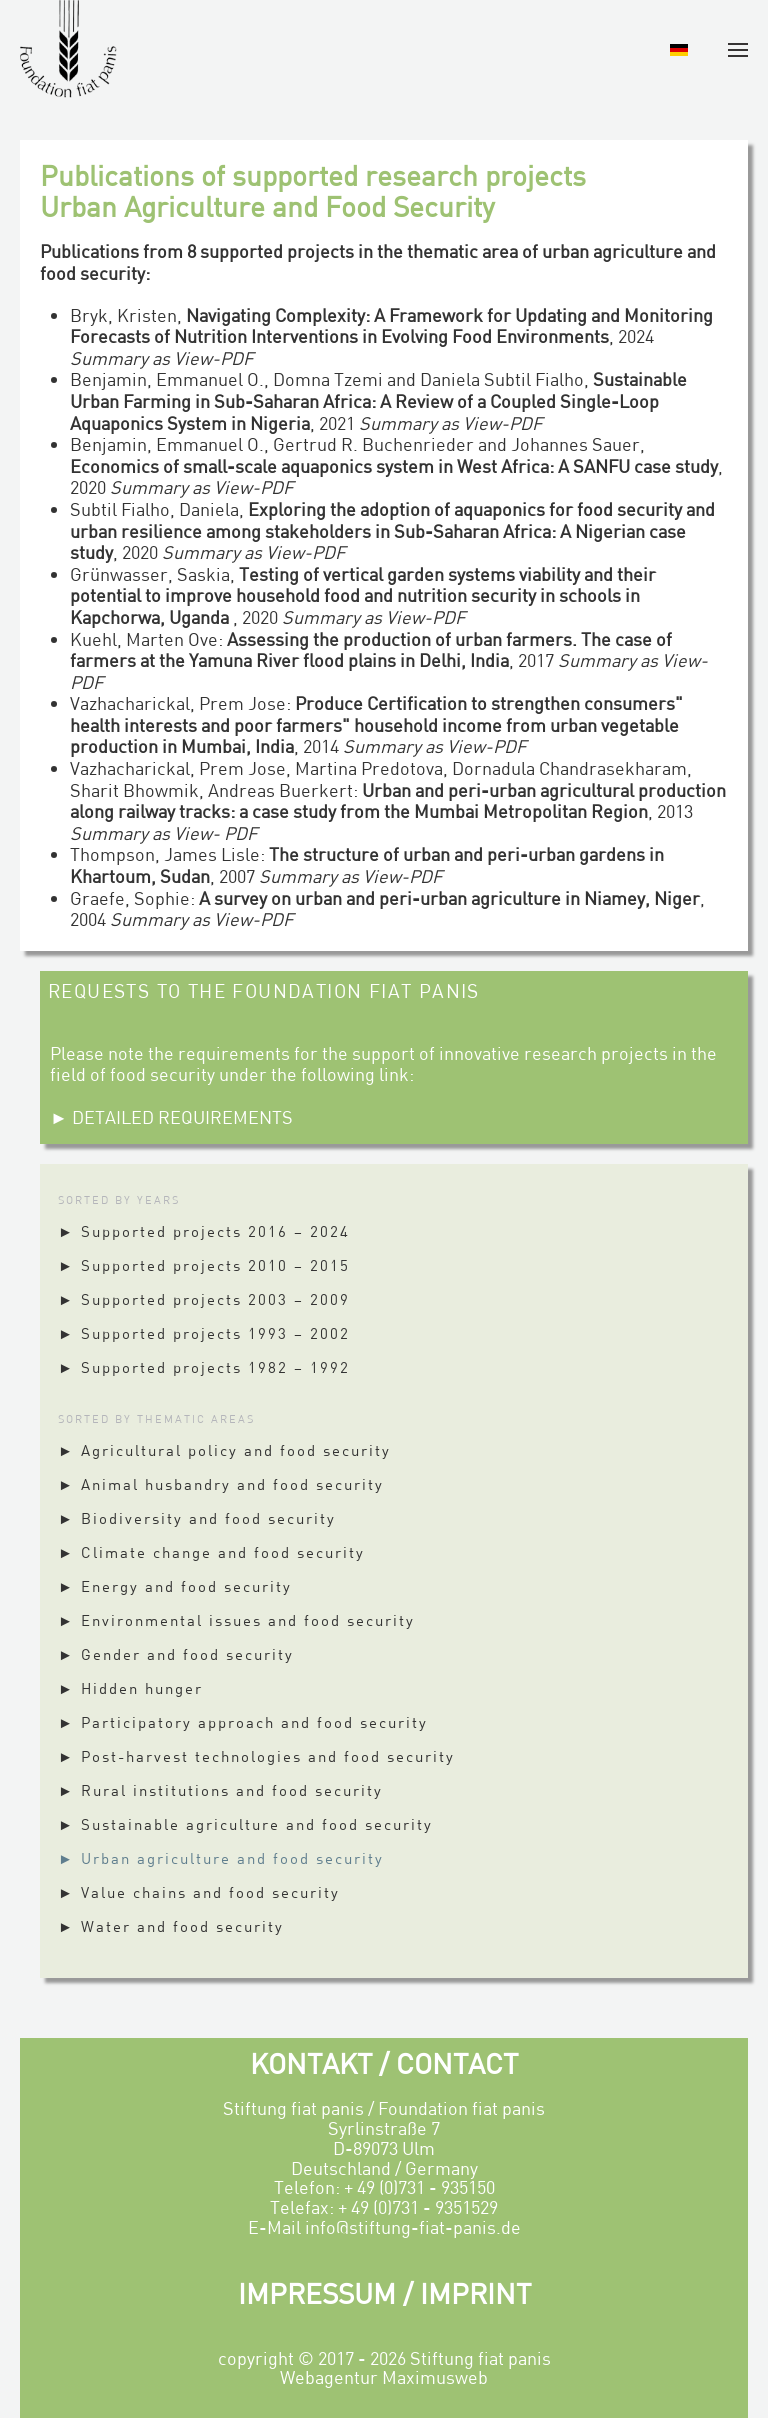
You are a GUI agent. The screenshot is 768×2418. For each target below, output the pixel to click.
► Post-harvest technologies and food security (256, 1756)
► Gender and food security (176, 1654)
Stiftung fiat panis (480, 2358)
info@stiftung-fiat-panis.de (413, 2227)
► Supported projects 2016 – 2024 (204, 1231)
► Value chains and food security (199, 1892)
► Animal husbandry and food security (221, 1484)
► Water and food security (171, 1926)
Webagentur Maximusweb (384, 2377)
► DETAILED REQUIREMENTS (171, 1117)
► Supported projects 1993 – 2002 (204, 1333)
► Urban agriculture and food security (221, 1858)
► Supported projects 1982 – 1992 (204, 1367)
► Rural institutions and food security (220, 1790)
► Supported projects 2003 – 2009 (204, 1299)
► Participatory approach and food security (243, 1722)
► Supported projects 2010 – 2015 (204, 1265)
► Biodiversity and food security (197, 1518)
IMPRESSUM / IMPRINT (384, 2293)
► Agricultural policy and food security (224, 1450)
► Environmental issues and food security (236, 1620)
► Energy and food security (175, 1586)
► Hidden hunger (130, 1688)
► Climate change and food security (211, 1552)
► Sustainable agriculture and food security (245, 1824)
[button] (738, 50)
